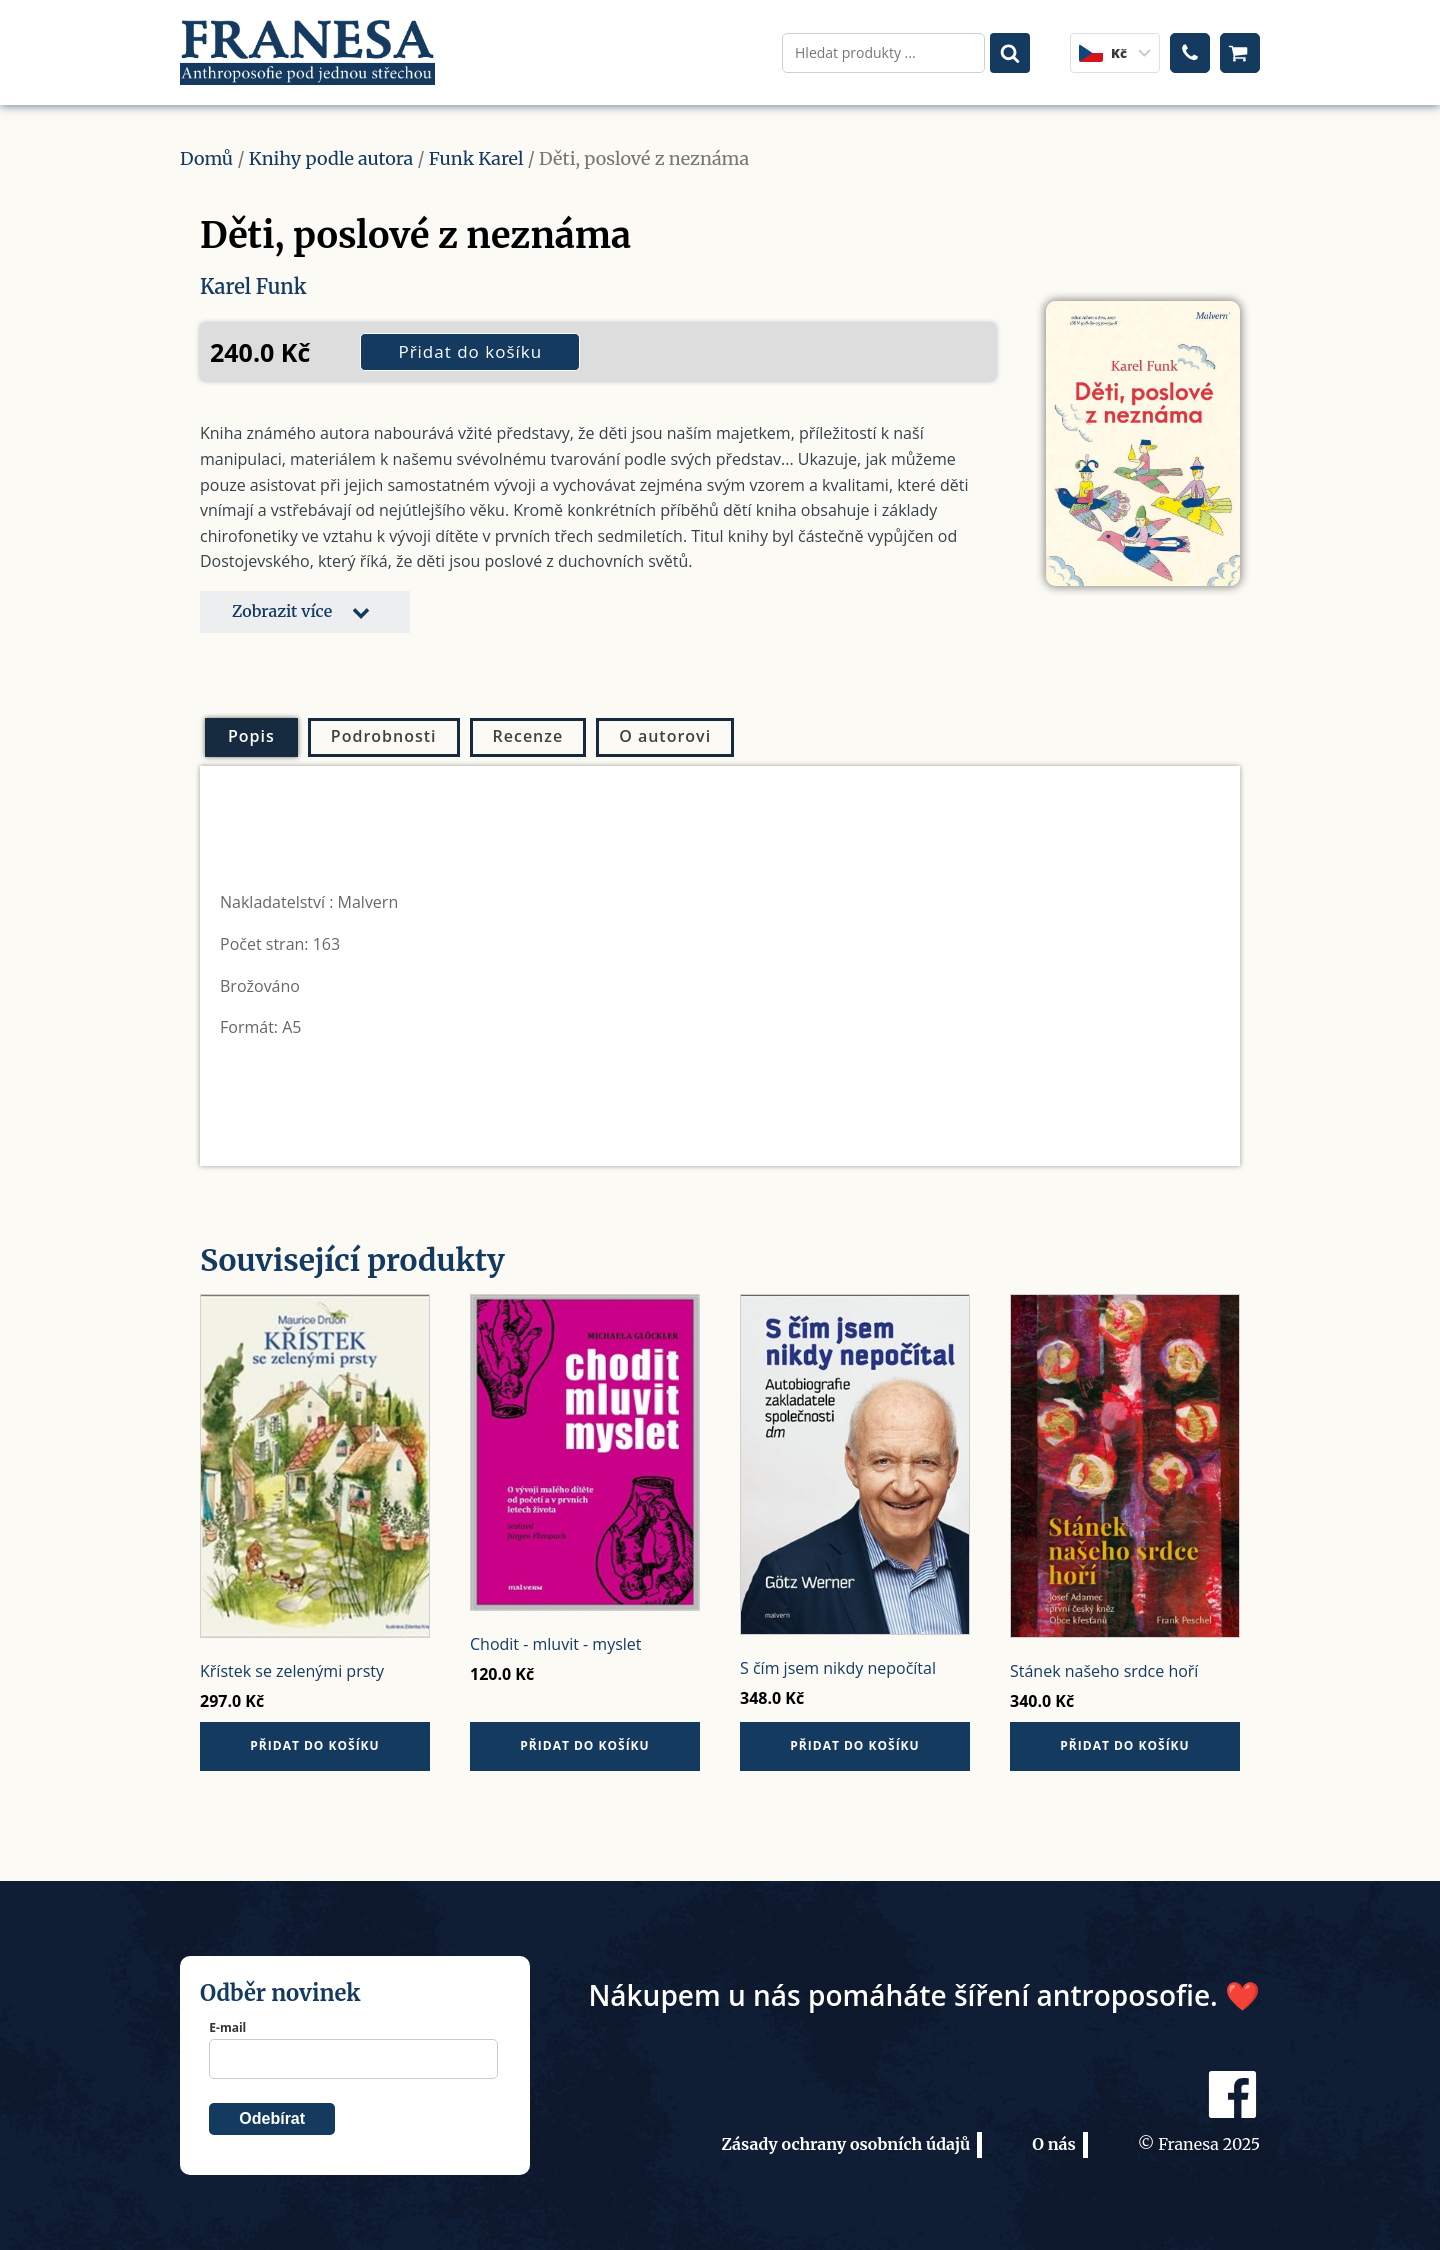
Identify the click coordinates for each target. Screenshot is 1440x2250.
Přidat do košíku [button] (314, 1745)
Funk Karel (476, 158)
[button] (305, 612)
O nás (1054, 2144)
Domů (206, 158)
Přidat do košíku (470, 351)
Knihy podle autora (331, 158)
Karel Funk (253, 286)
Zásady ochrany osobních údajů (845, 2144)
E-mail (227, 2027)
